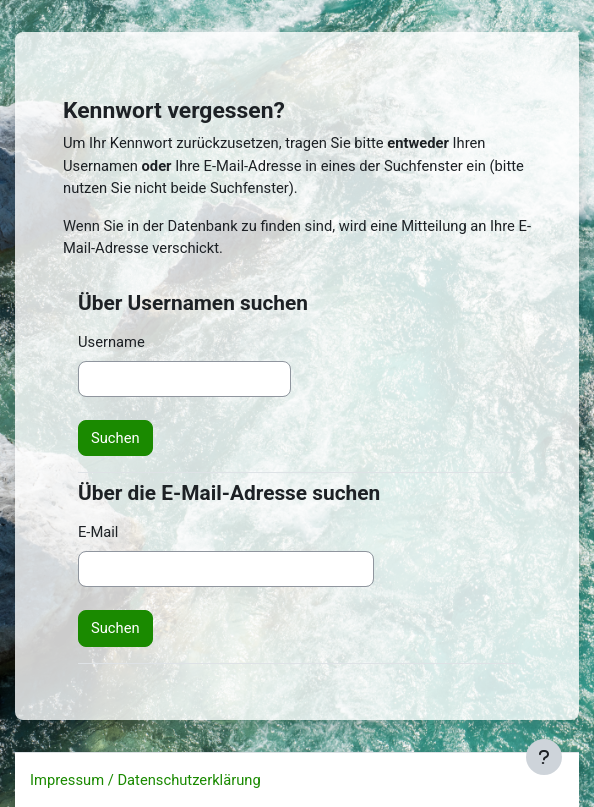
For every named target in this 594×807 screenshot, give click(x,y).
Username (111, 342)
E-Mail (98, 532)
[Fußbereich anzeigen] (544, 757)
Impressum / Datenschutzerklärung (145, 780)
